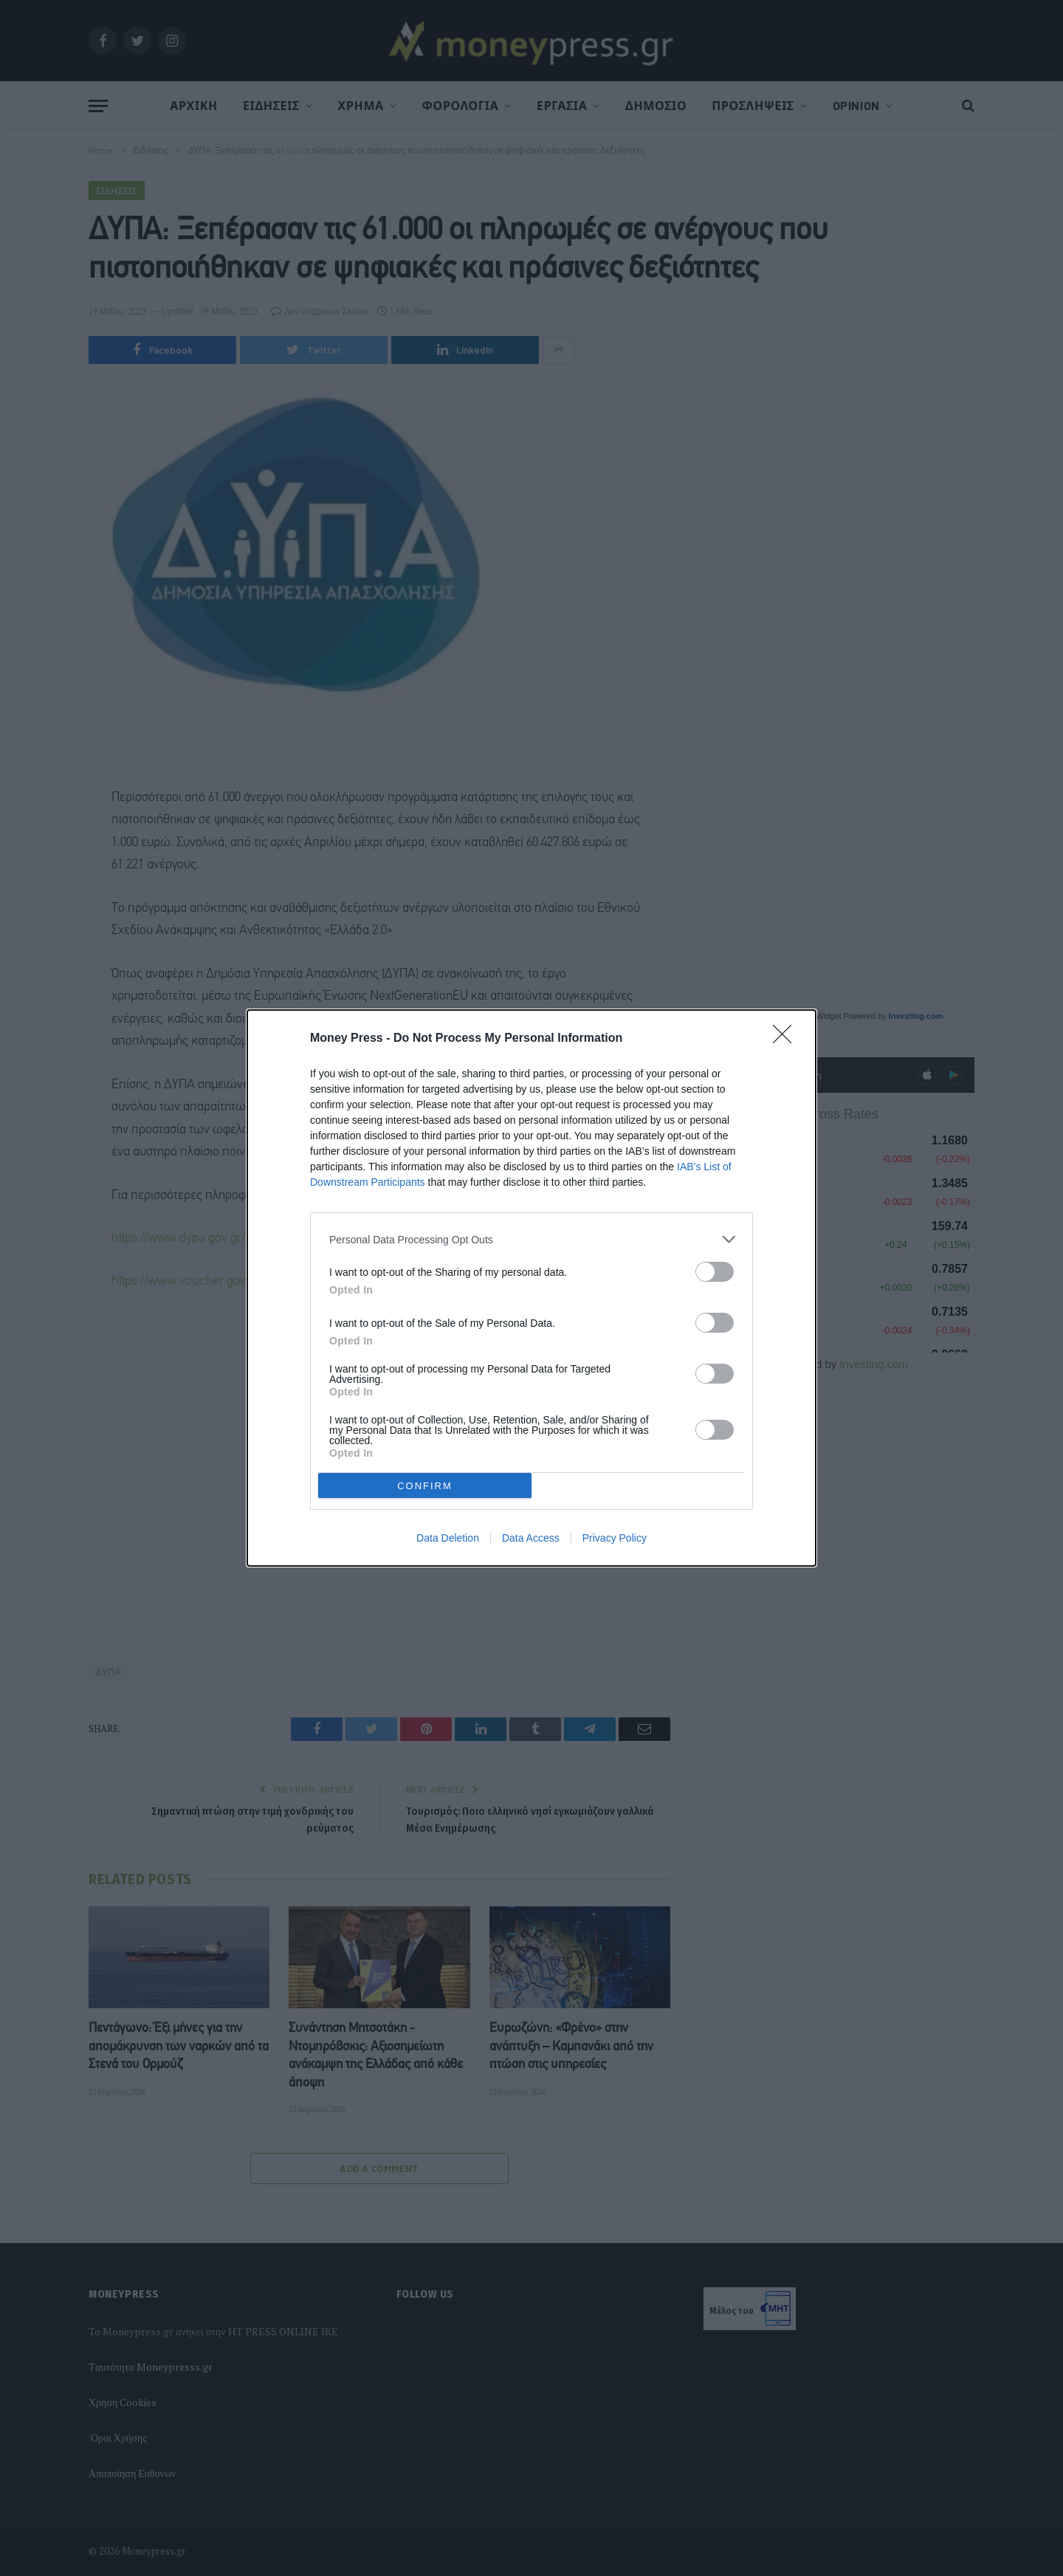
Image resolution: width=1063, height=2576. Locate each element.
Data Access (531, 1538)
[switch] (714, 1272)
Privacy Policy (614, 1538)
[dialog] (531, 1288)
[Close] (787, 1039)
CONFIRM (425, 1485)
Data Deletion (447, 1538)
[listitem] (531, 1239)
